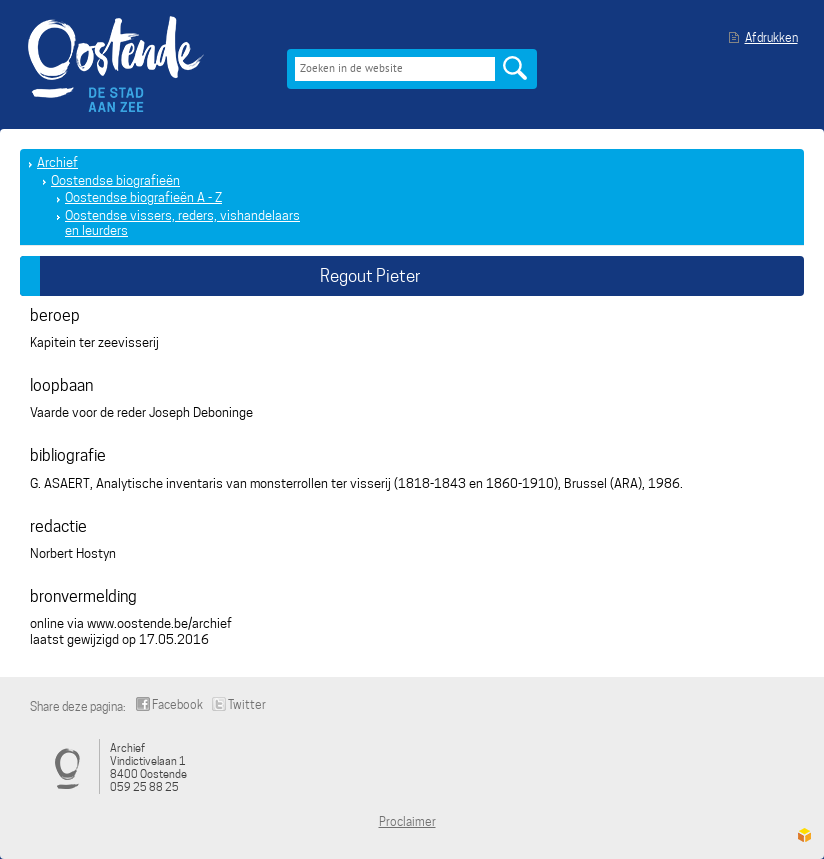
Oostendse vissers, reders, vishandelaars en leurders (182, 223)
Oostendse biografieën (115, 180)
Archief (57, 162)
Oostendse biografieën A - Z (143, 197)
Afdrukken (771, 37)
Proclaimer (407, 821)
